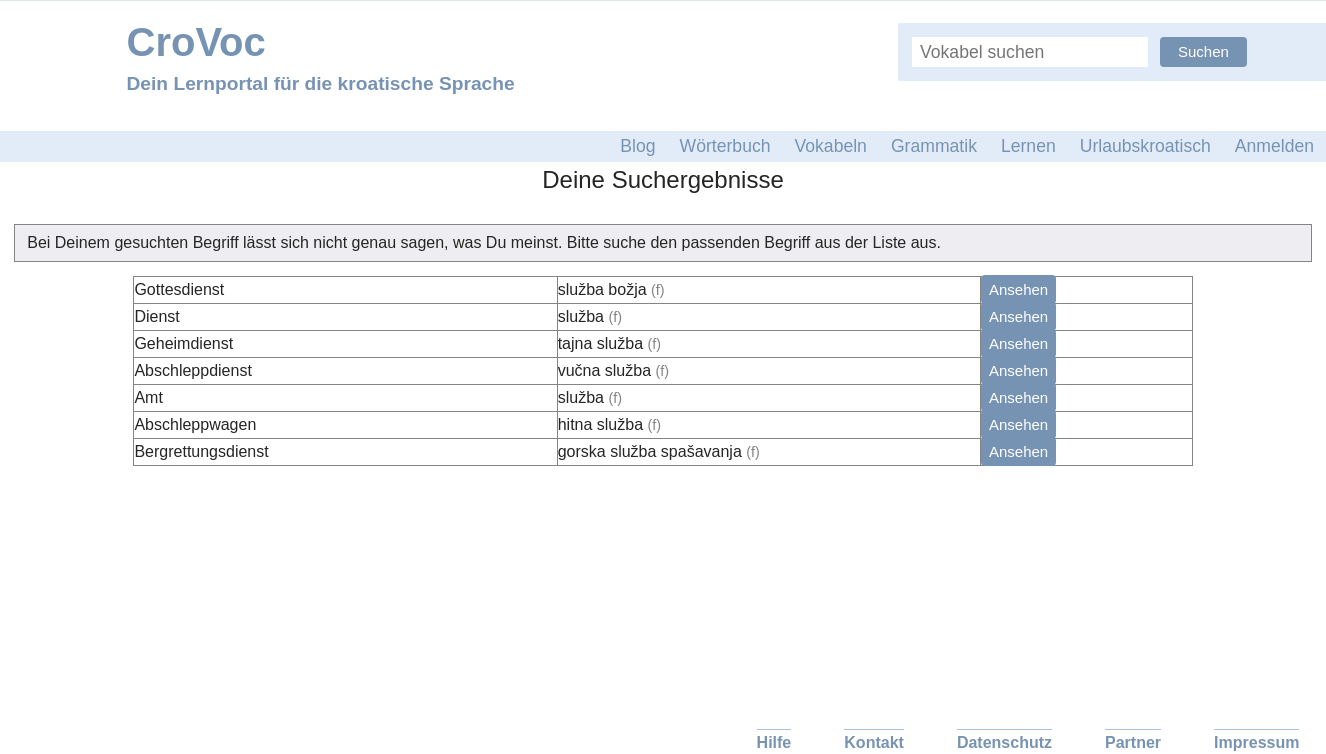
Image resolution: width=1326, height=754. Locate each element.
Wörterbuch (725, 146)
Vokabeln (831, 146)
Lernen (1028, 146)
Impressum (1256, 742)
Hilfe (774, 742)
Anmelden (1274, 146)
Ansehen (1018, 289)
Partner (1133, 742)
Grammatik (934, 146)
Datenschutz (1004, 742)
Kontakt (874, 742)
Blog (637, 146)
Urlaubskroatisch (1145, 146)
